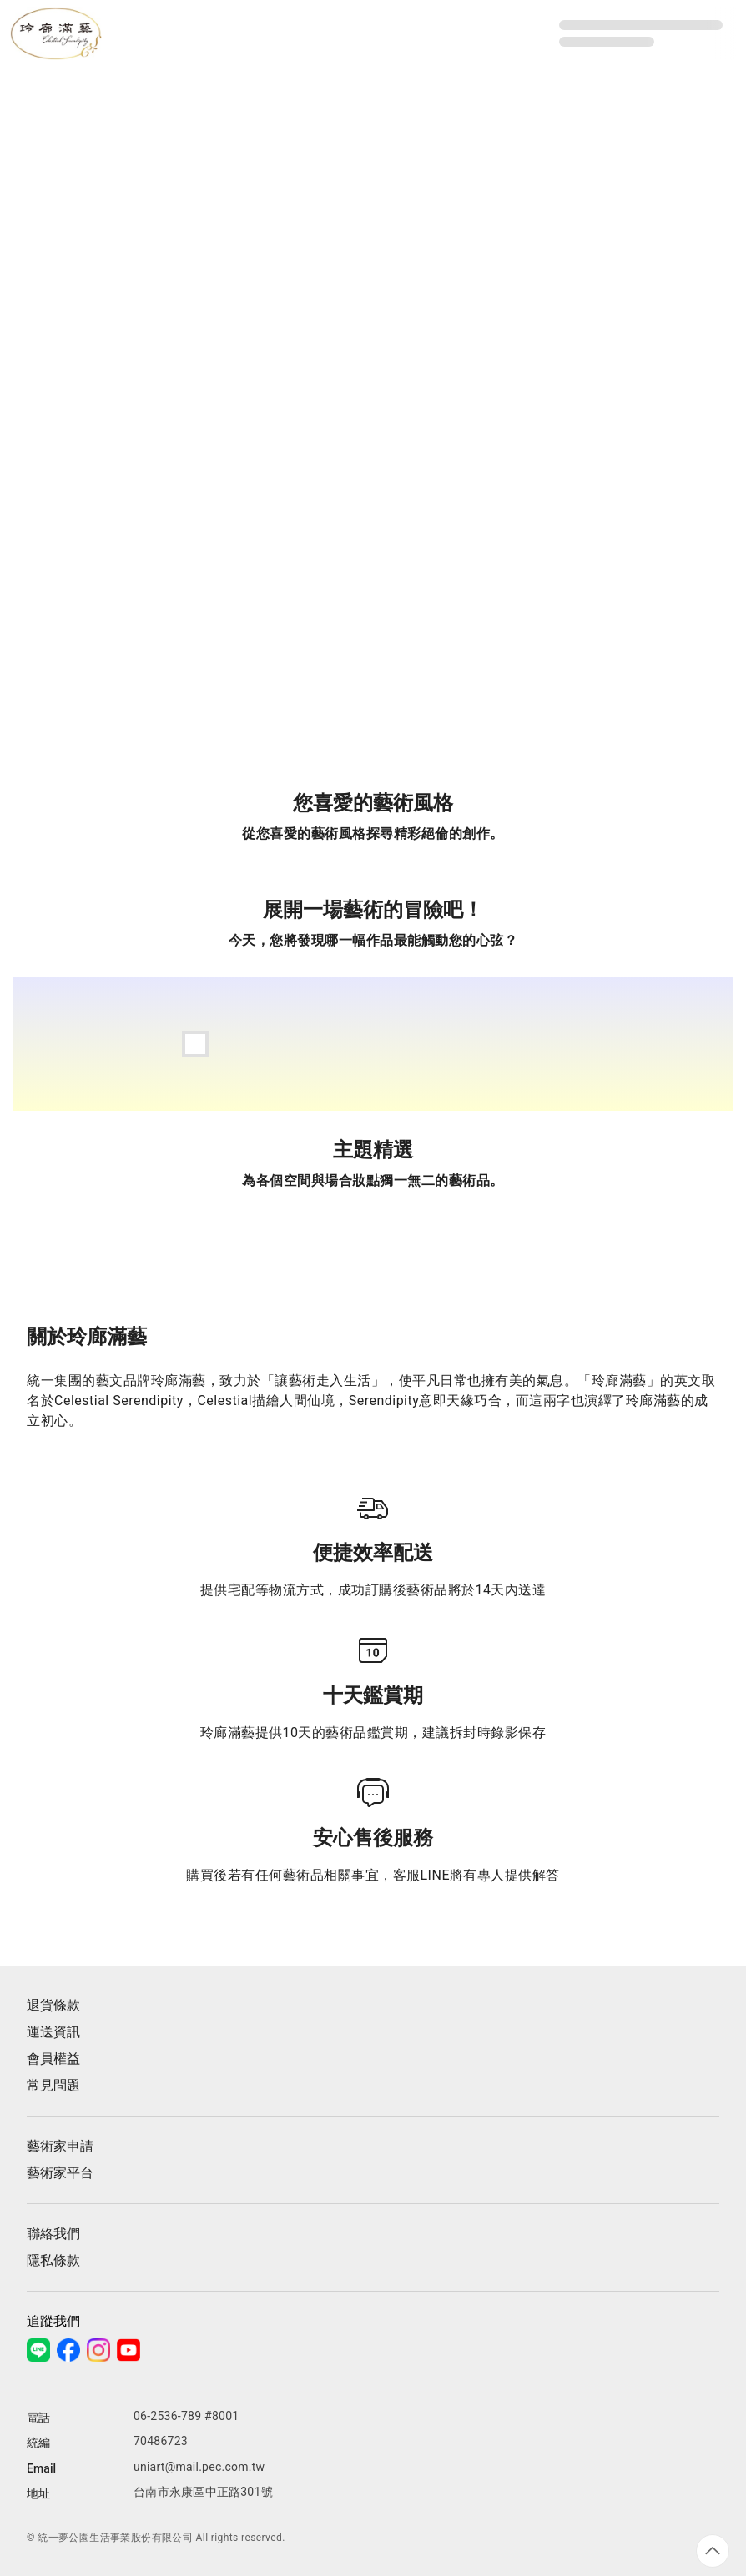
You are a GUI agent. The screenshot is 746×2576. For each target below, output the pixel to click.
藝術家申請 (60, 2146)
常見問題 (53, 2085)
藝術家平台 (60, 2173)
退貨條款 (53, 2005)
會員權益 (53, 2058)
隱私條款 (53, 2260)
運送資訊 (53, 2032)
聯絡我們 (53, 2234)
